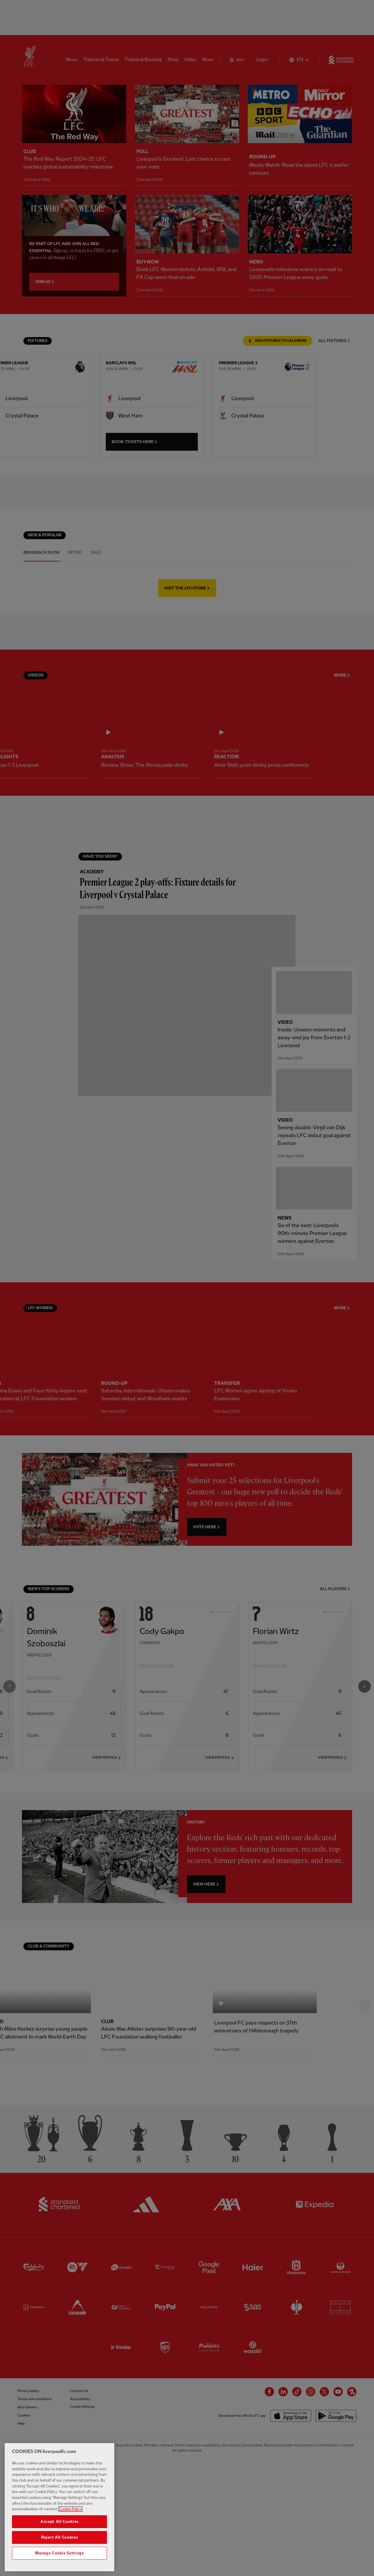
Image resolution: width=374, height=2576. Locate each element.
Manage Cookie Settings (59, 2553)
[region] (59, 2507)
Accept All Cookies (59, 2522)
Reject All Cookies (59, 2537)
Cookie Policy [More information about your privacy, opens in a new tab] (70, 2509)
